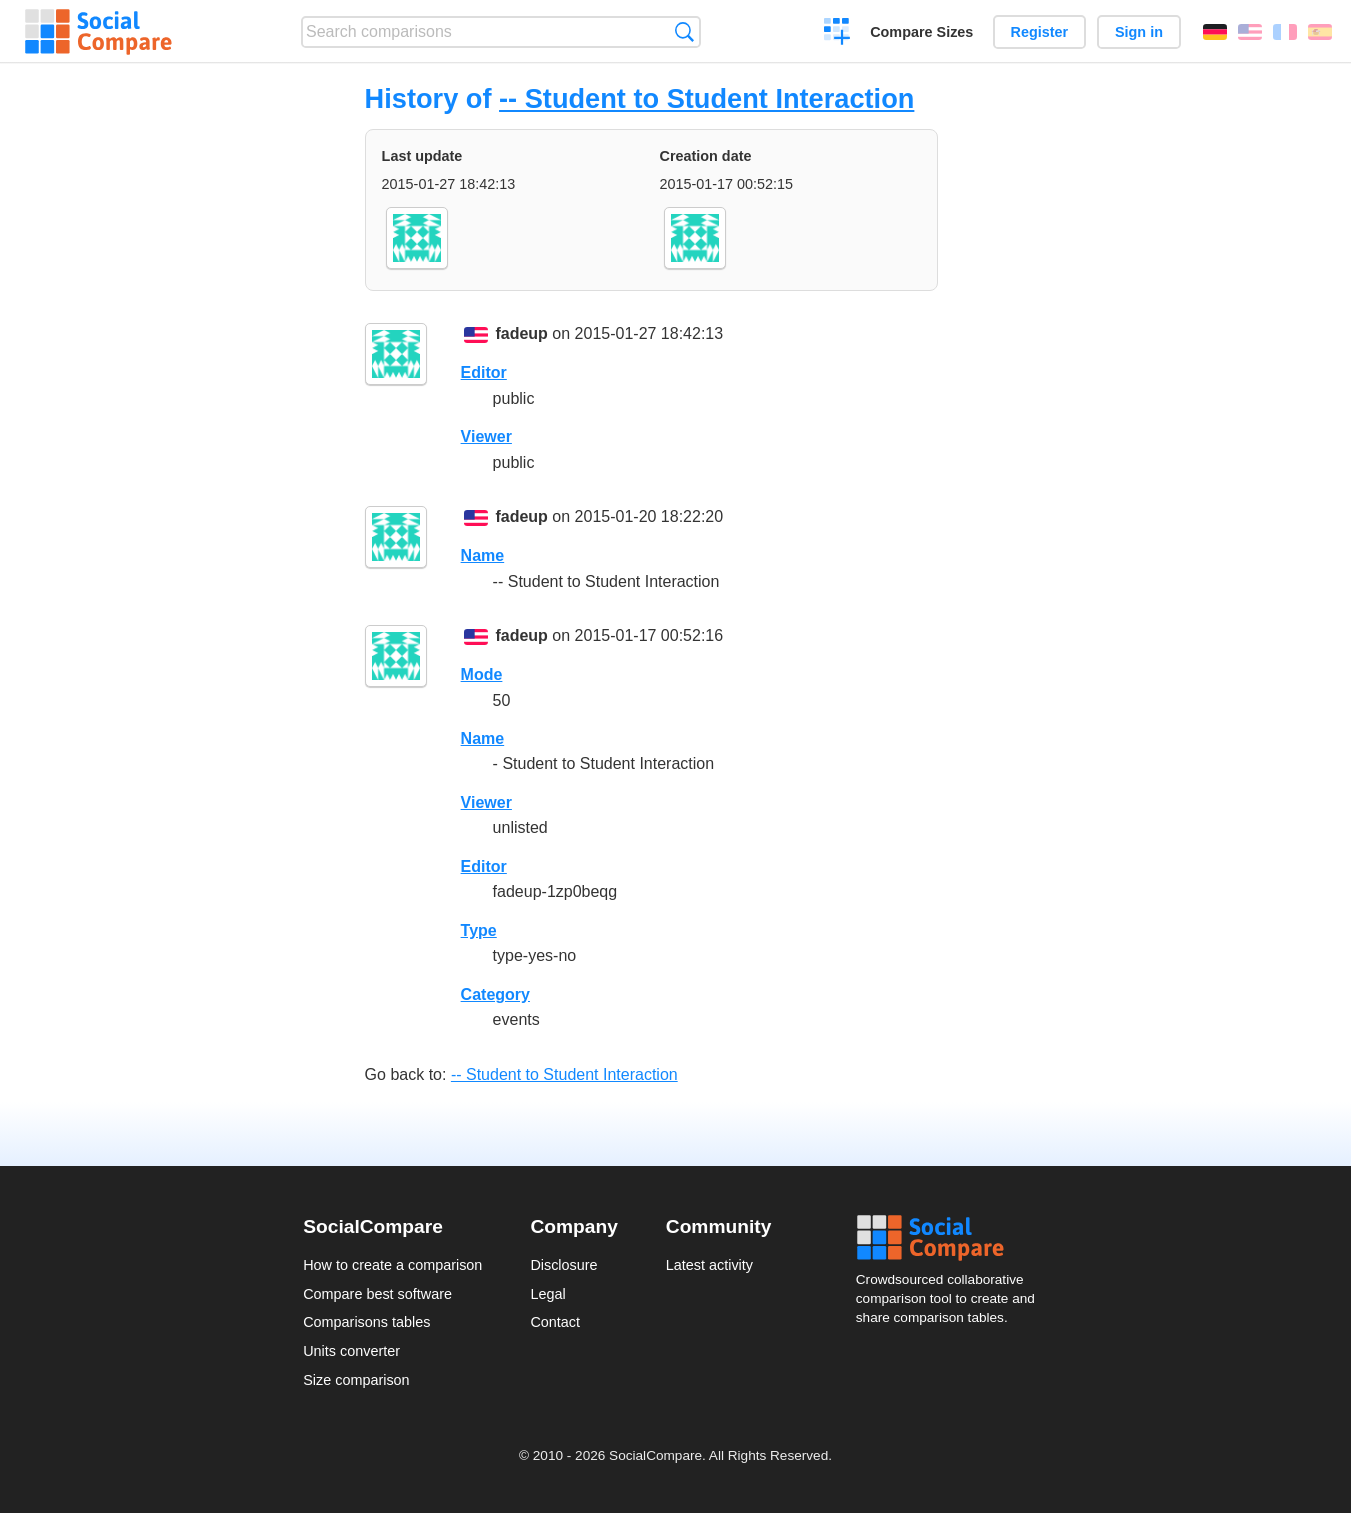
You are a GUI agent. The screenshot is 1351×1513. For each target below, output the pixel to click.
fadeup (521, 333)
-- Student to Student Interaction (706, 98)
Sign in (1139, 32)
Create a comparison (837, 34)
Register (1040, 32)
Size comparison (356, 1380)
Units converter (351, 1351)
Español (1320, 32)
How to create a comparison (392, 1265)
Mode (482, 674)
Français (1285, 32)
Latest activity (709, 1265)
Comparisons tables (366, 1322)
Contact (555, 1322)
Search (684, 31)
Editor (484, 372)
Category (495, 994)
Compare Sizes (921, 32)
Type (479, 930)
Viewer (486, 436)
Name (483, 555)
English (1250, 32)
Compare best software (377, 1294)
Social (952, 1238)
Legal (547, 1294)
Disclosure (563, 1265)
